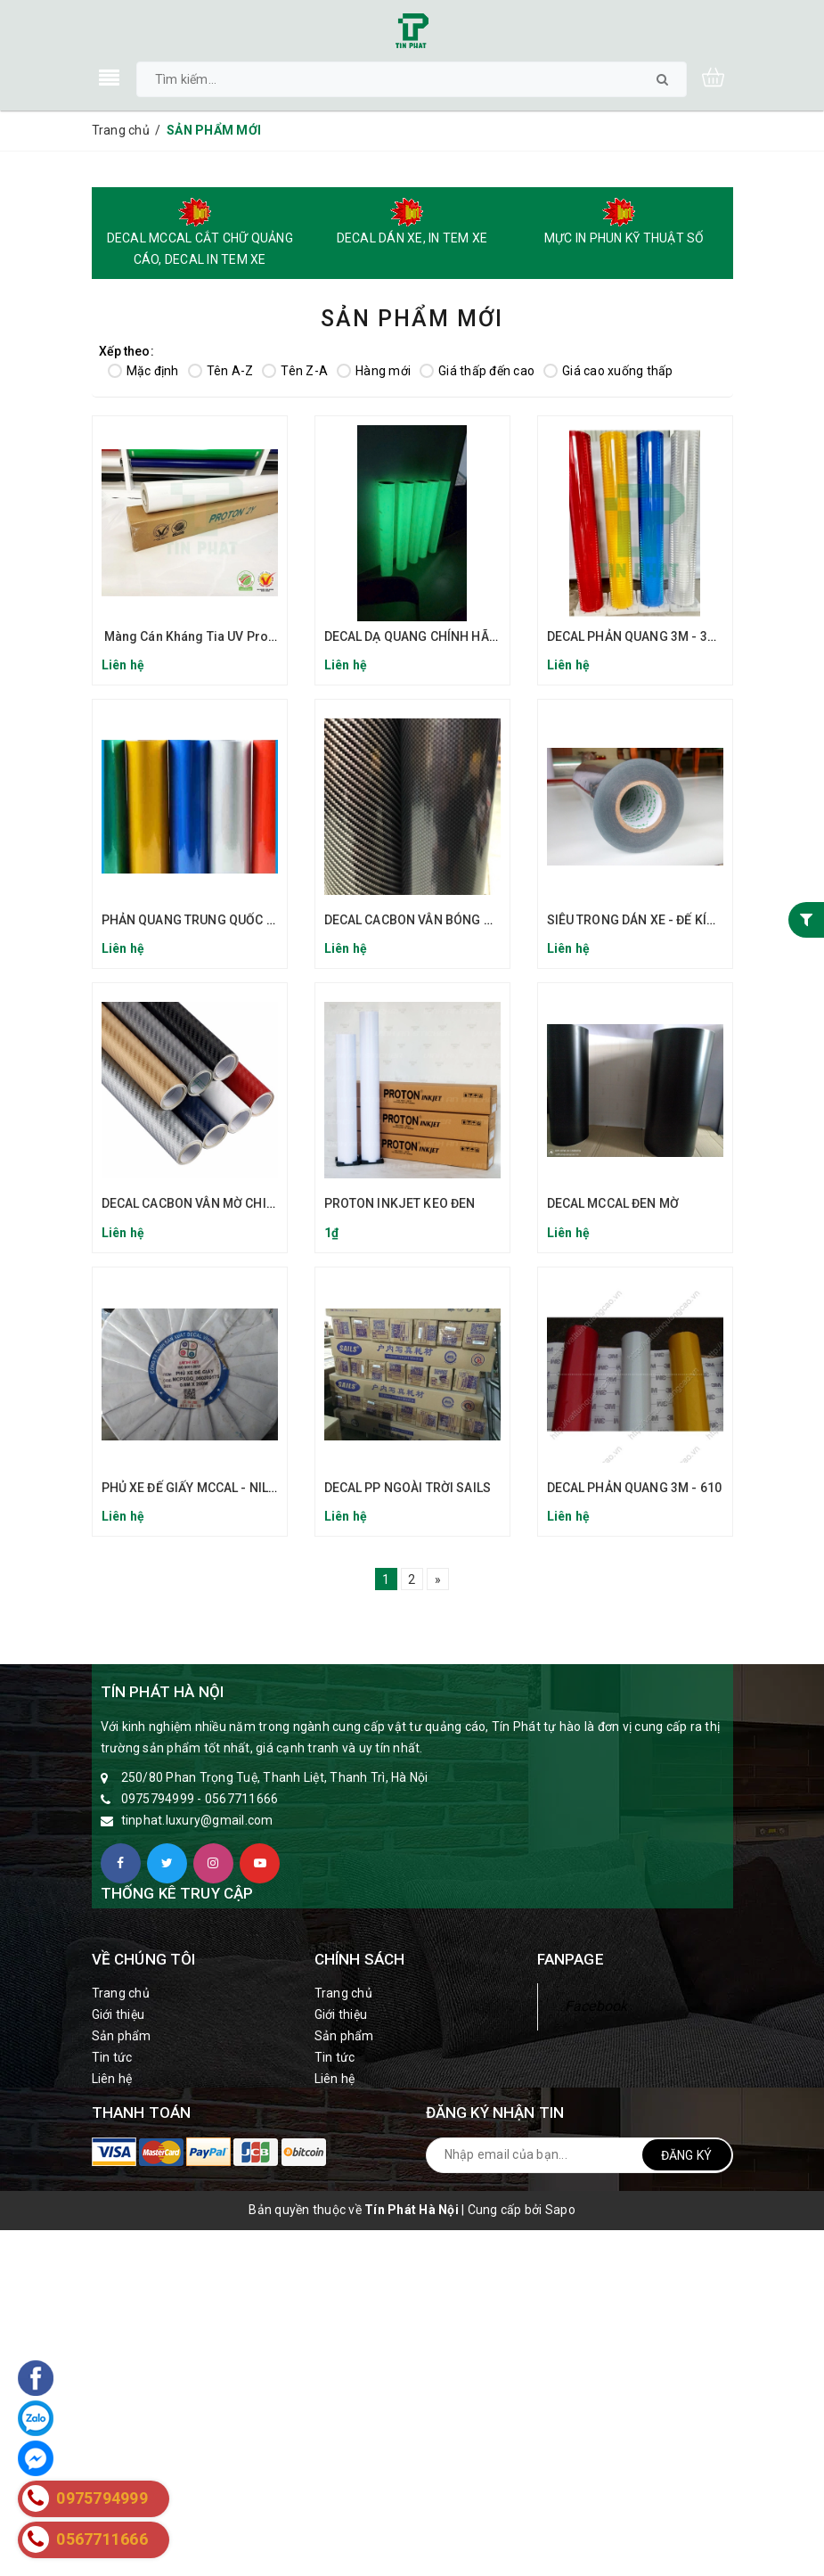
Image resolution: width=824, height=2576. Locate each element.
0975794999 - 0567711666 (200, 1799)
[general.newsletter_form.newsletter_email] (579, 2155)
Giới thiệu (118, 2014)
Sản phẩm (121, 2036)
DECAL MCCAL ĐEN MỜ (613, 1203)
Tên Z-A (295, 371)
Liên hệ (112, 2078)
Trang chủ (121, 1993)
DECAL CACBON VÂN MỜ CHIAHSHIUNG (216, 1203)
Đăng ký (687, 2155)
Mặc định (143, 371)
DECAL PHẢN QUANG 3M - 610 (634, 1488)
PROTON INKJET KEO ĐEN (400, 1203)
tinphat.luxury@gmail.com (197, 1820)
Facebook (596, 2006)
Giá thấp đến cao (477, 371)
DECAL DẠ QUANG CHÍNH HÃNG (416, 636)
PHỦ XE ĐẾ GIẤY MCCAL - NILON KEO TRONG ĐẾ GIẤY (255, 1488)
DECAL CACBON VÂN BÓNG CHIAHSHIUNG (446, 920)
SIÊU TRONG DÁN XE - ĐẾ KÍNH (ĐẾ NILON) (669, 920)
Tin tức (112, 2057)
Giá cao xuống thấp (608, 371)
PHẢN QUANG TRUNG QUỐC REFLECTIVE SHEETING (251, 920)
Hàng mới (374, 371)
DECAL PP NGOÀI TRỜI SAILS (408, 1488)
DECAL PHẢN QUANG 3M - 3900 (638, 636)
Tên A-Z (221, 371)
